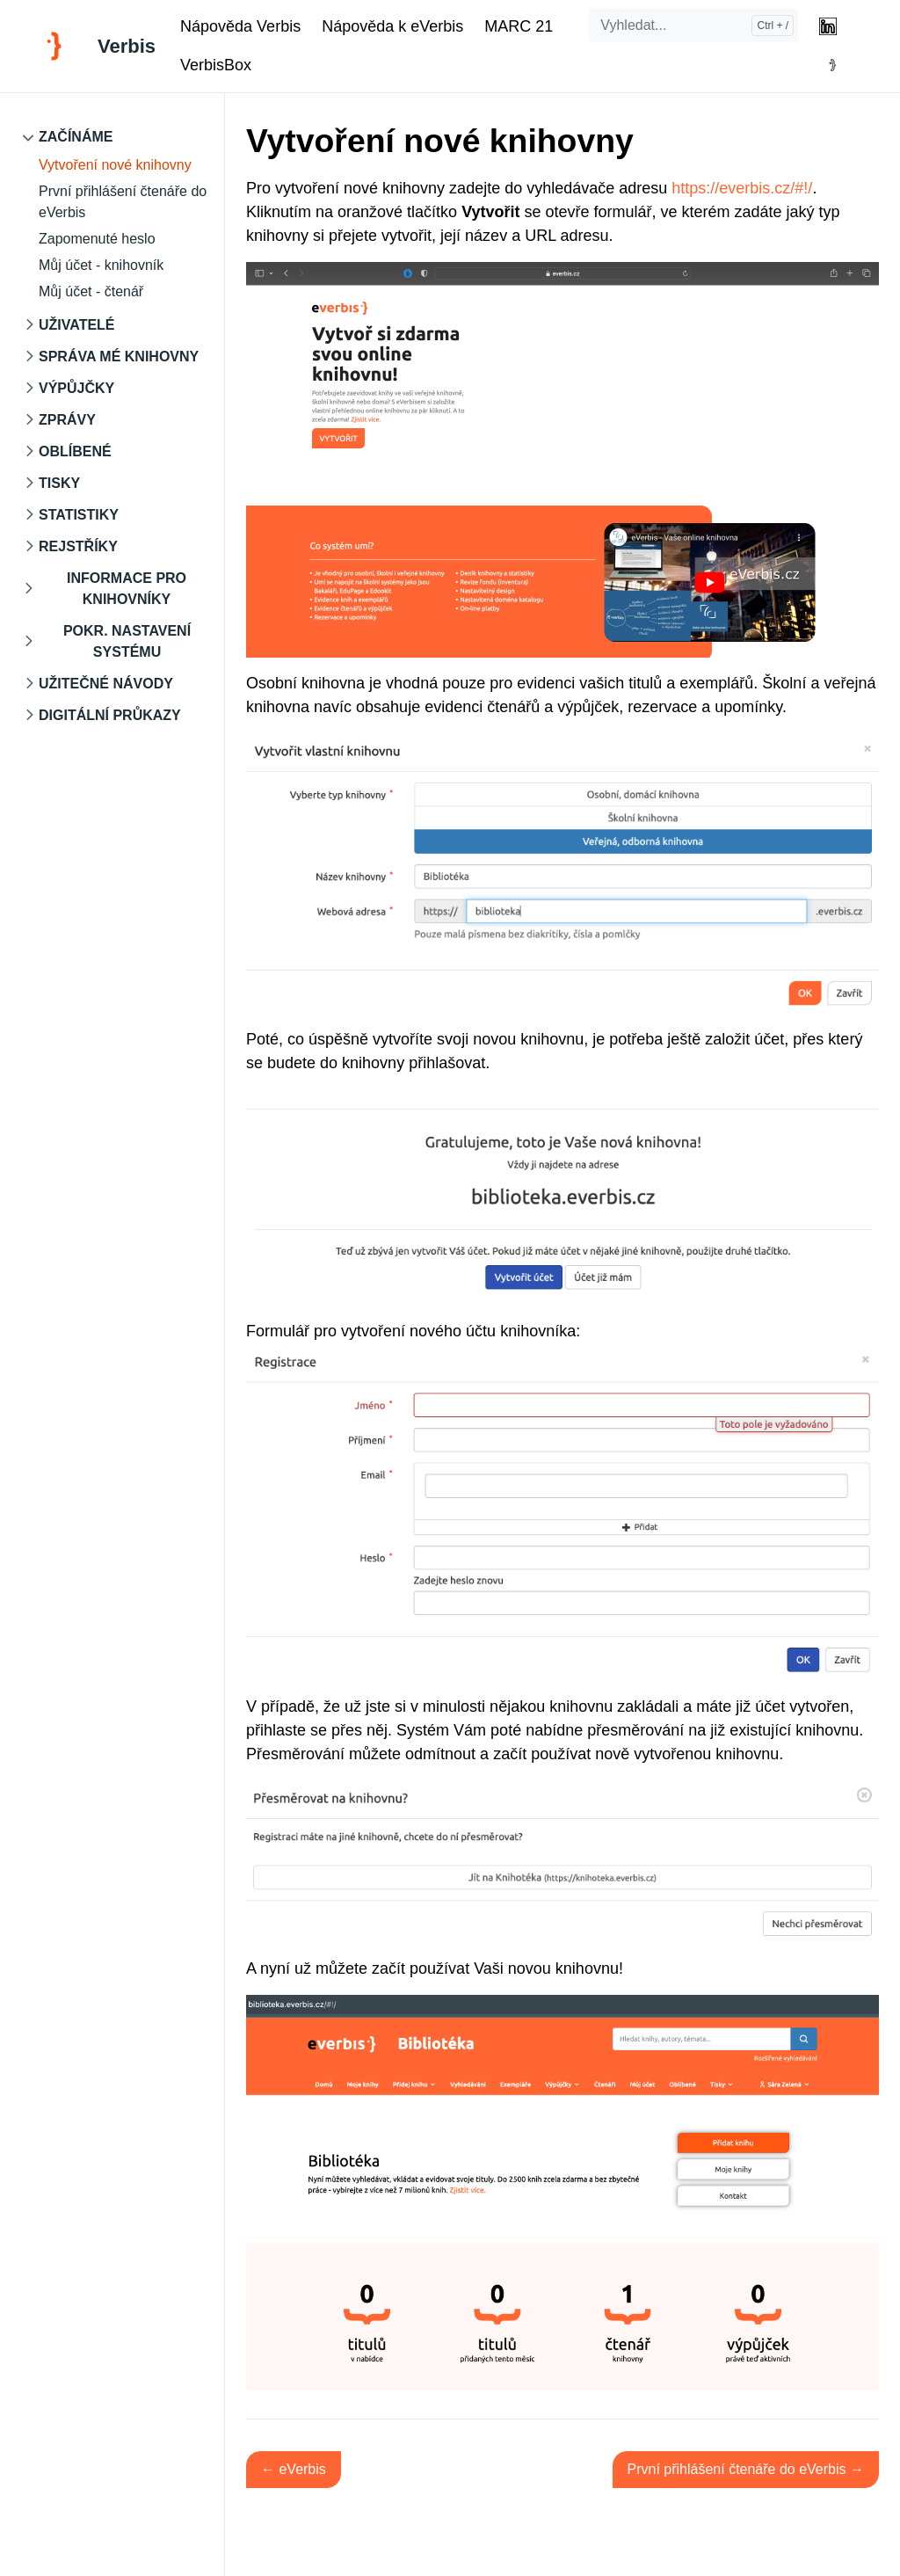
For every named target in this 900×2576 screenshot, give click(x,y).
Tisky (59, 483)
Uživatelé (77, 324)
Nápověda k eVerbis (392, 26)
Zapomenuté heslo (97, 238)
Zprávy (67, 419)
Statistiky (79, 514)
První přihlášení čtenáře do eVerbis (123, 202)
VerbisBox (215, 65)
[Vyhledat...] (693, 25)
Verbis (127, 46)
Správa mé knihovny (119, 356)
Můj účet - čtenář (91, 291)
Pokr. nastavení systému (127, 641)
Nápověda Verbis (240, 26)
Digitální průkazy (110, 715)
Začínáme (75, 136)
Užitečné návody (106, 683)
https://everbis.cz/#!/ (741, 188)
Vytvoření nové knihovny (115, 164)
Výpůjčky (76, 388)
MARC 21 (518, 26)
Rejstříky (78, 546)
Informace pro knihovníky (126, 589)
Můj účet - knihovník (101, 265)
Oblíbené (75, 451)
